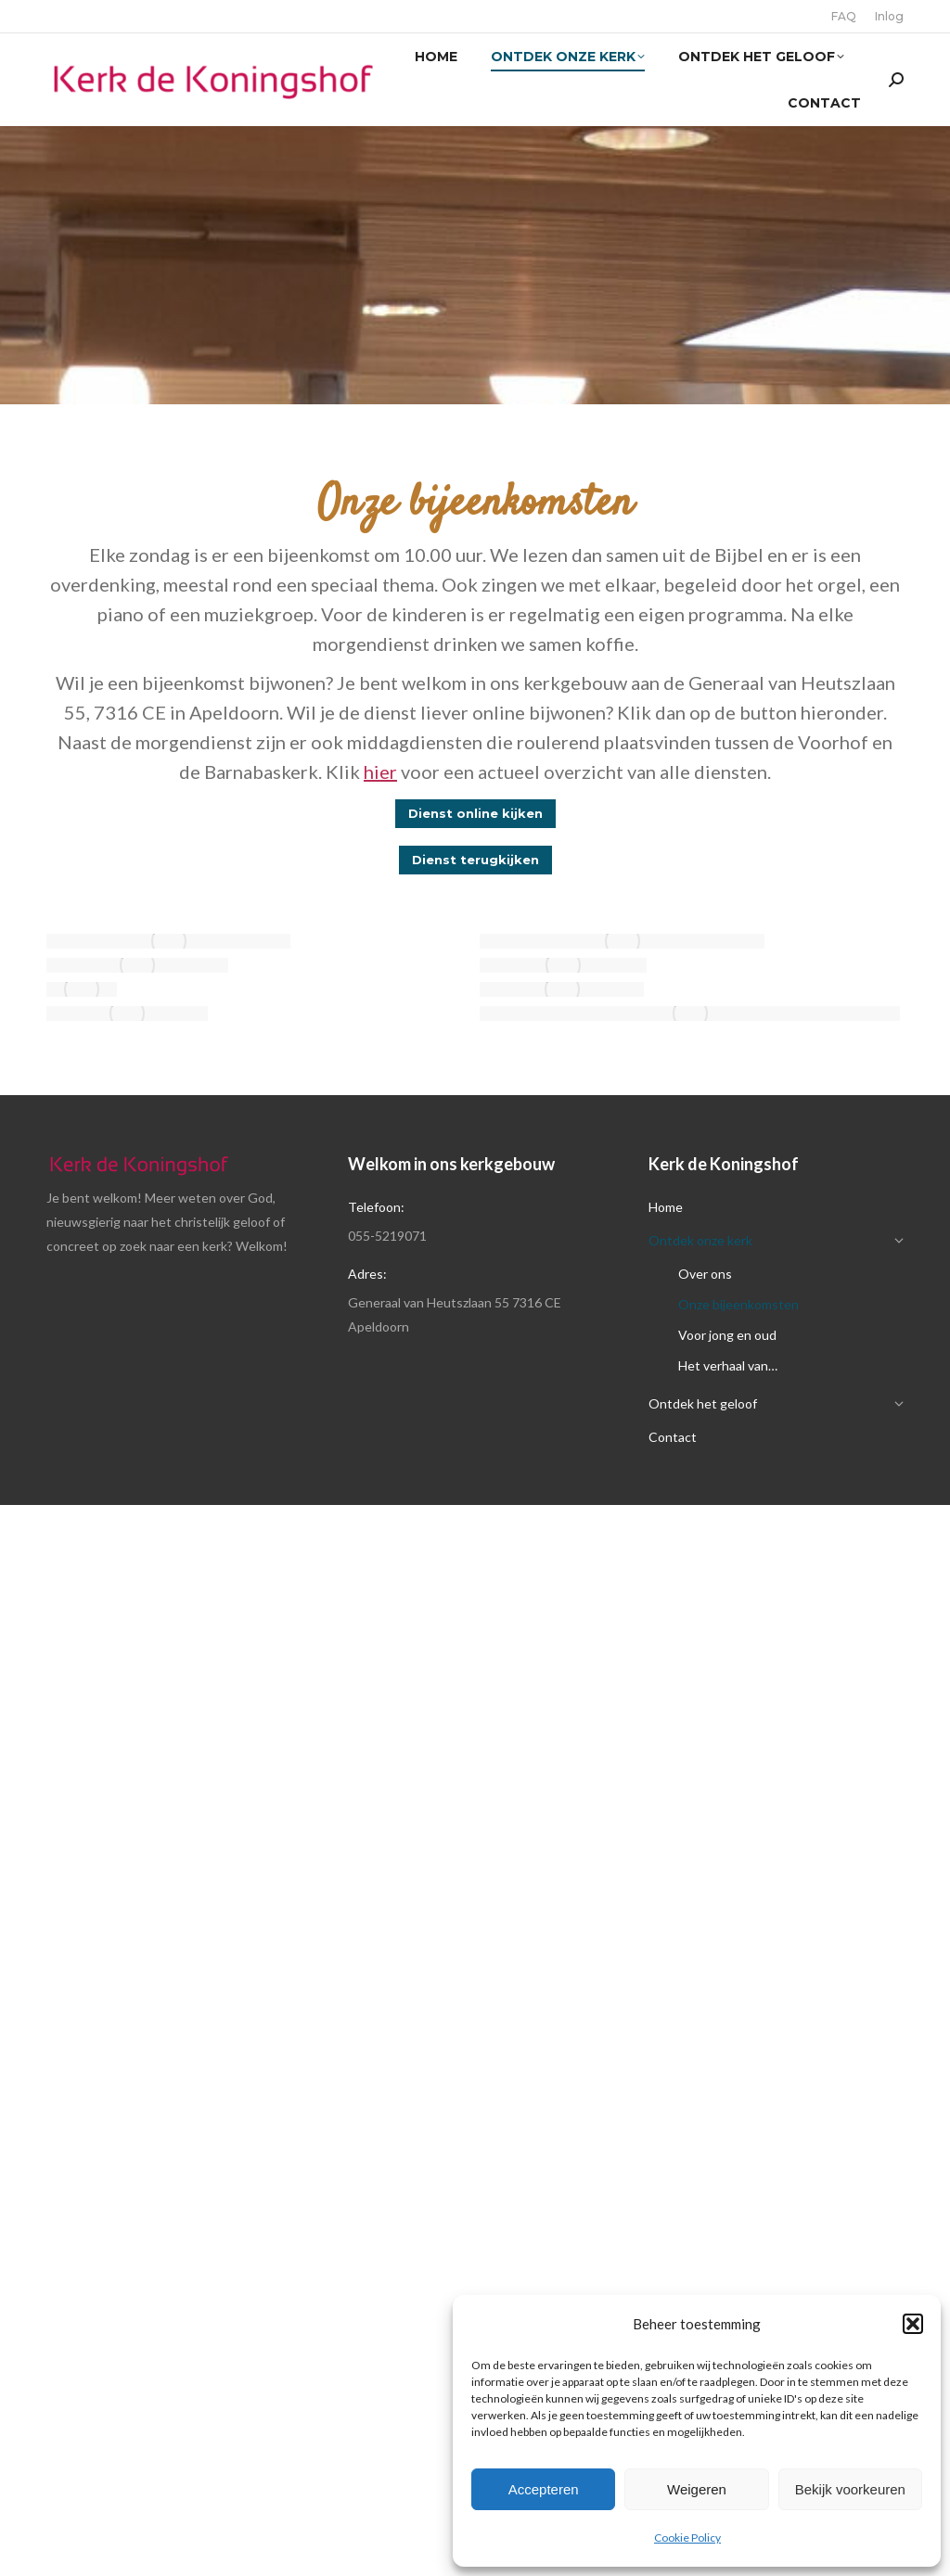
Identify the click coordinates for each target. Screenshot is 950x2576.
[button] (913, 2324)
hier (380, 771)
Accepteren (543, 2489)
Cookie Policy (687, 2537)
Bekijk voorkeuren (850, 2489)
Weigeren (696, 2489)
